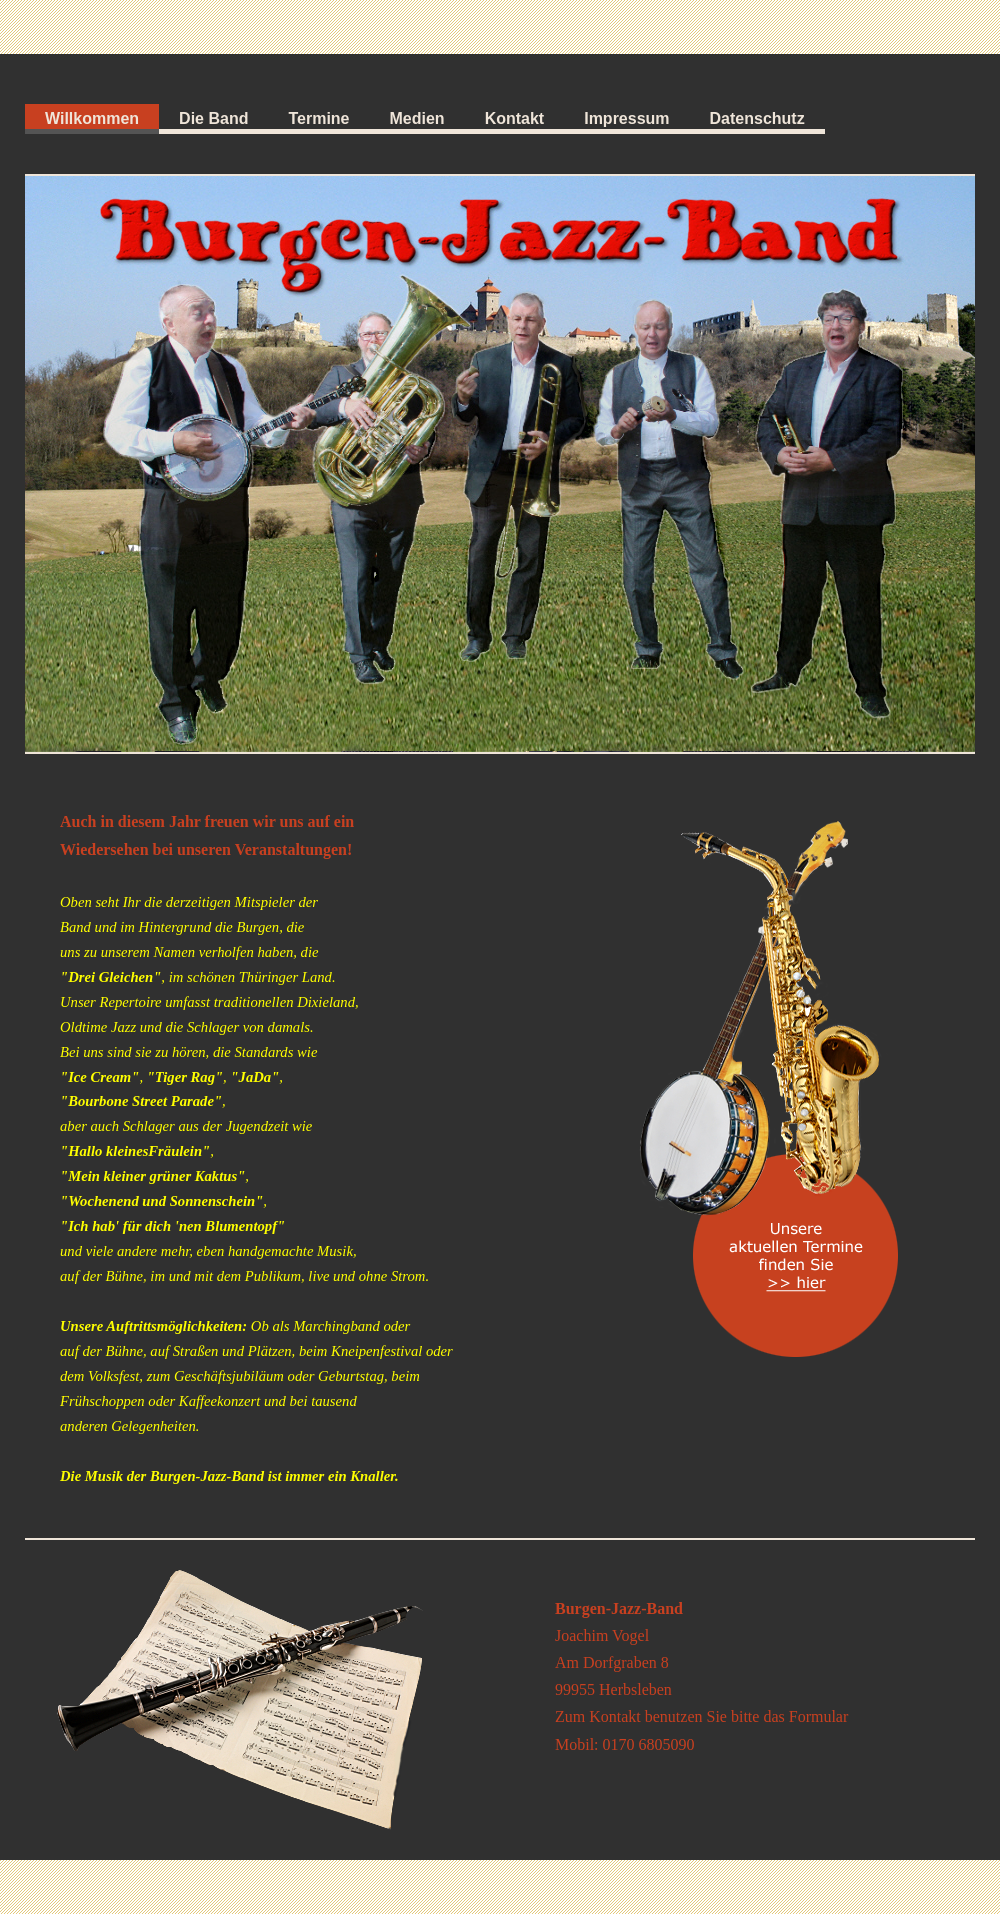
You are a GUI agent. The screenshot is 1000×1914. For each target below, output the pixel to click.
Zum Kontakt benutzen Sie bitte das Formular (701, 1716)
